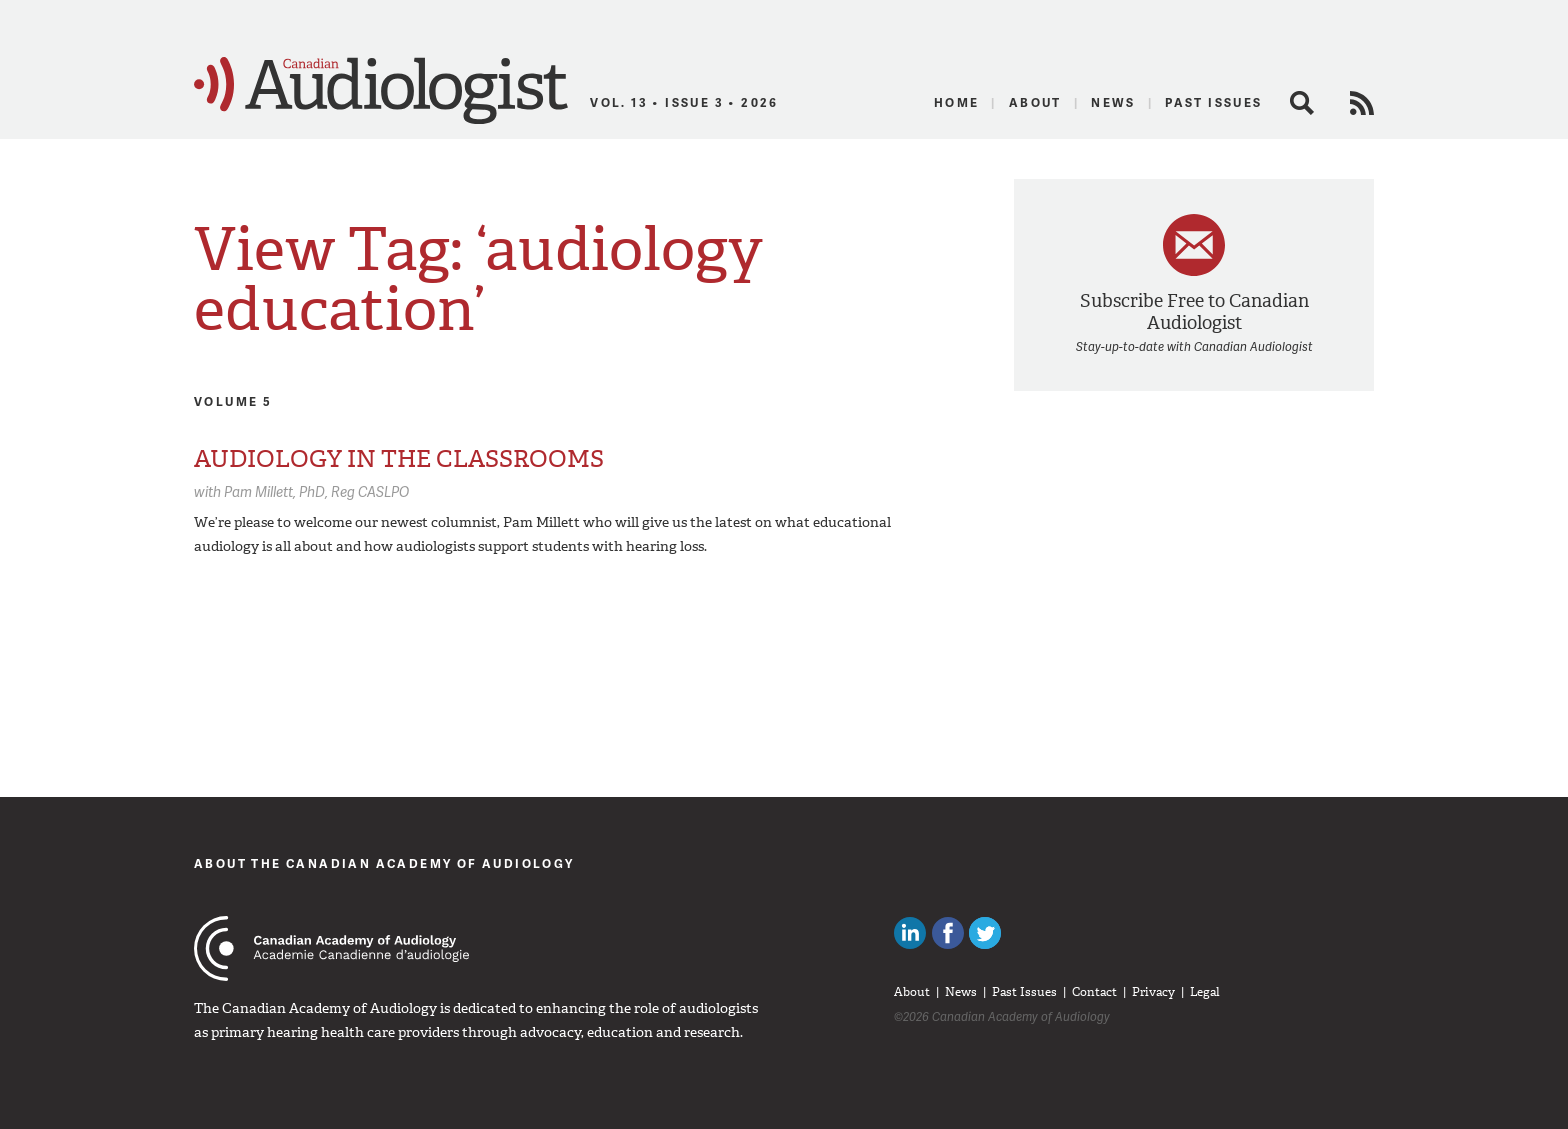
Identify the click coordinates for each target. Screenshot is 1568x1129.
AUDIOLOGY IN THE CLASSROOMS (399, 459)
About (1035, 102)
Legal (1205, 992)
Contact (1094, 992)
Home (957, 102)
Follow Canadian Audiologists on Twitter (985, 933)
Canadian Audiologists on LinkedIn (910, 933)
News (1113, 102)
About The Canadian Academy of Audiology (384, 863)
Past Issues (1213, 102)
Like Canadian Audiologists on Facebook (948, 933)
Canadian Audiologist (381, 91)
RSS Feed (1362, 103)
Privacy (1153, 992)
